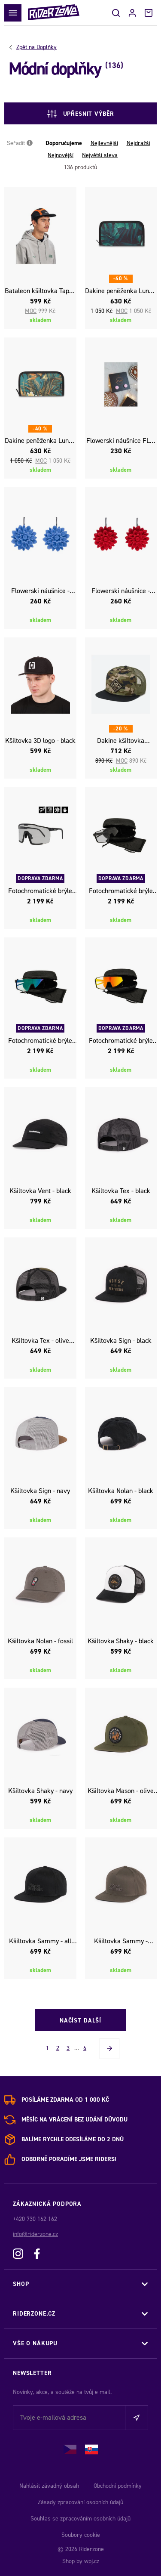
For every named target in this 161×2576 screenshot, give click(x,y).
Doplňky (36, 47)
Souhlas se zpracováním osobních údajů (80, 2518)
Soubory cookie (80, 2535)
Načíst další (80, 2020)
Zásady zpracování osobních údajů (80, 2502)
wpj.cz (91, 2561)
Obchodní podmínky (118, 2486)
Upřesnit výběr (80, 113)
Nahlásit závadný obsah (49, 2486)
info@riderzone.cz (35, 2234)
